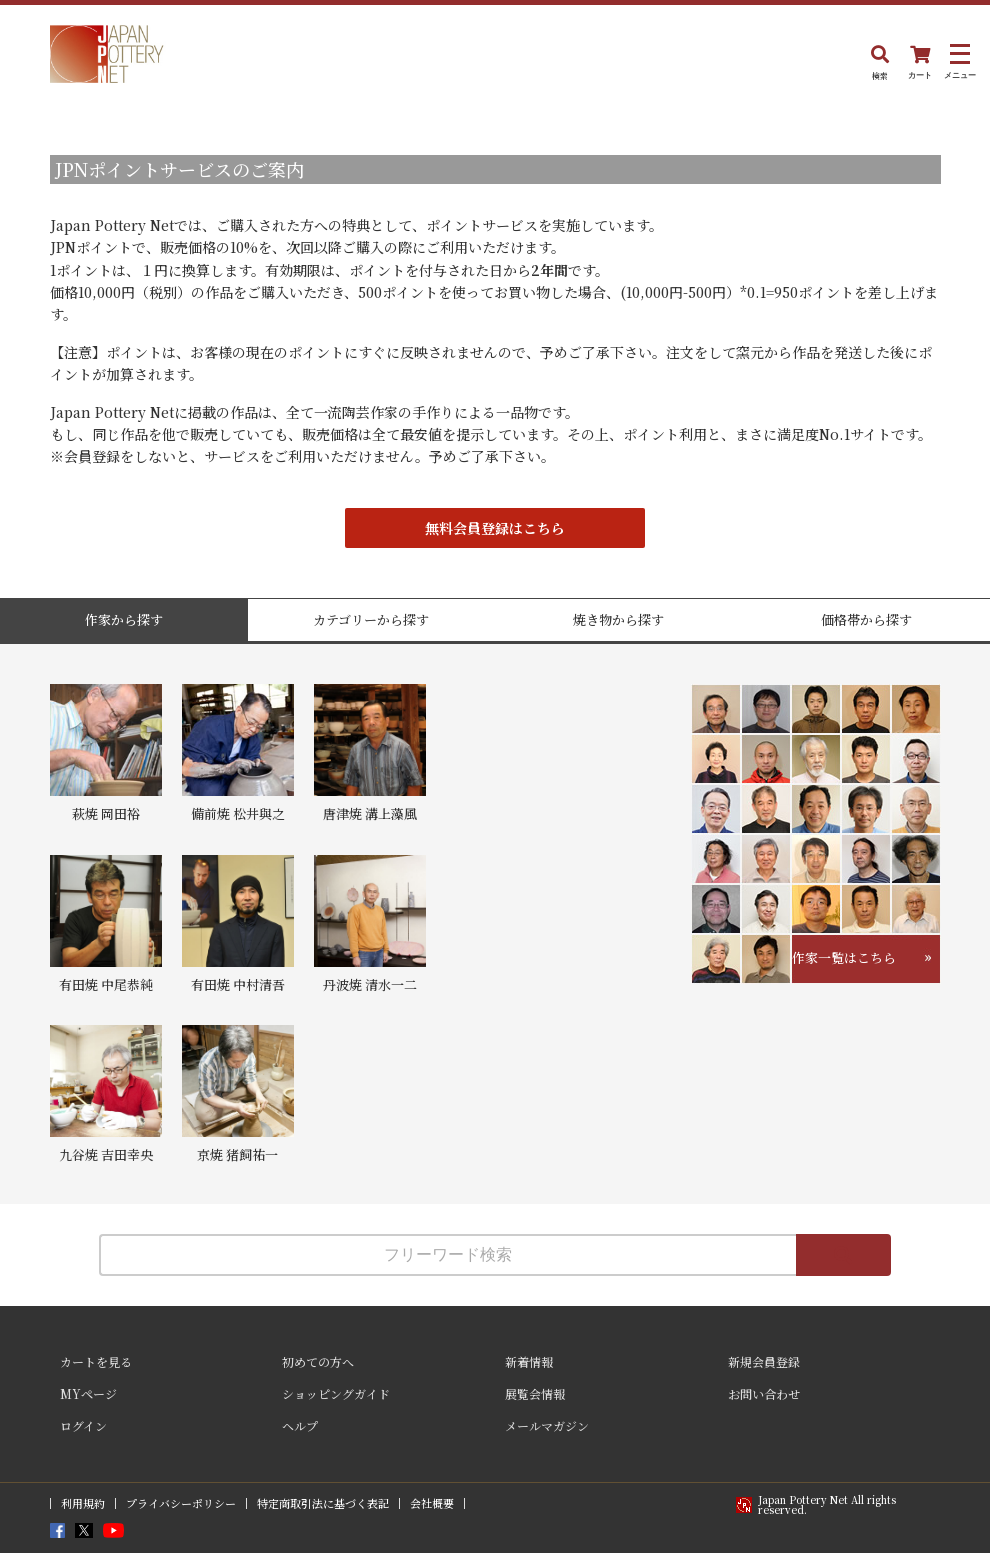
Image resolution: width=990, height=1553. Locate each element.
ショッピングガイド (336, 1393)
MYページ (88, 1393)
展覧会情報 (535, 1393)
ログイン (83, 1425)
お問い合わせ (764, 1393)
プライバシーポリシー (181, 1503)
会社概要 (432, 1503)
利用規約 (83, 1503)
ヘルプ (300, 1425)
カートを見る (96, 1361)
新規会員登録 (764, 1361)
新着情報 (529, 1361)
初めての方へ (318, 1361)
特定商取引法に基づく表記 (323, 1503)
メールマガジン (547, 1425)
